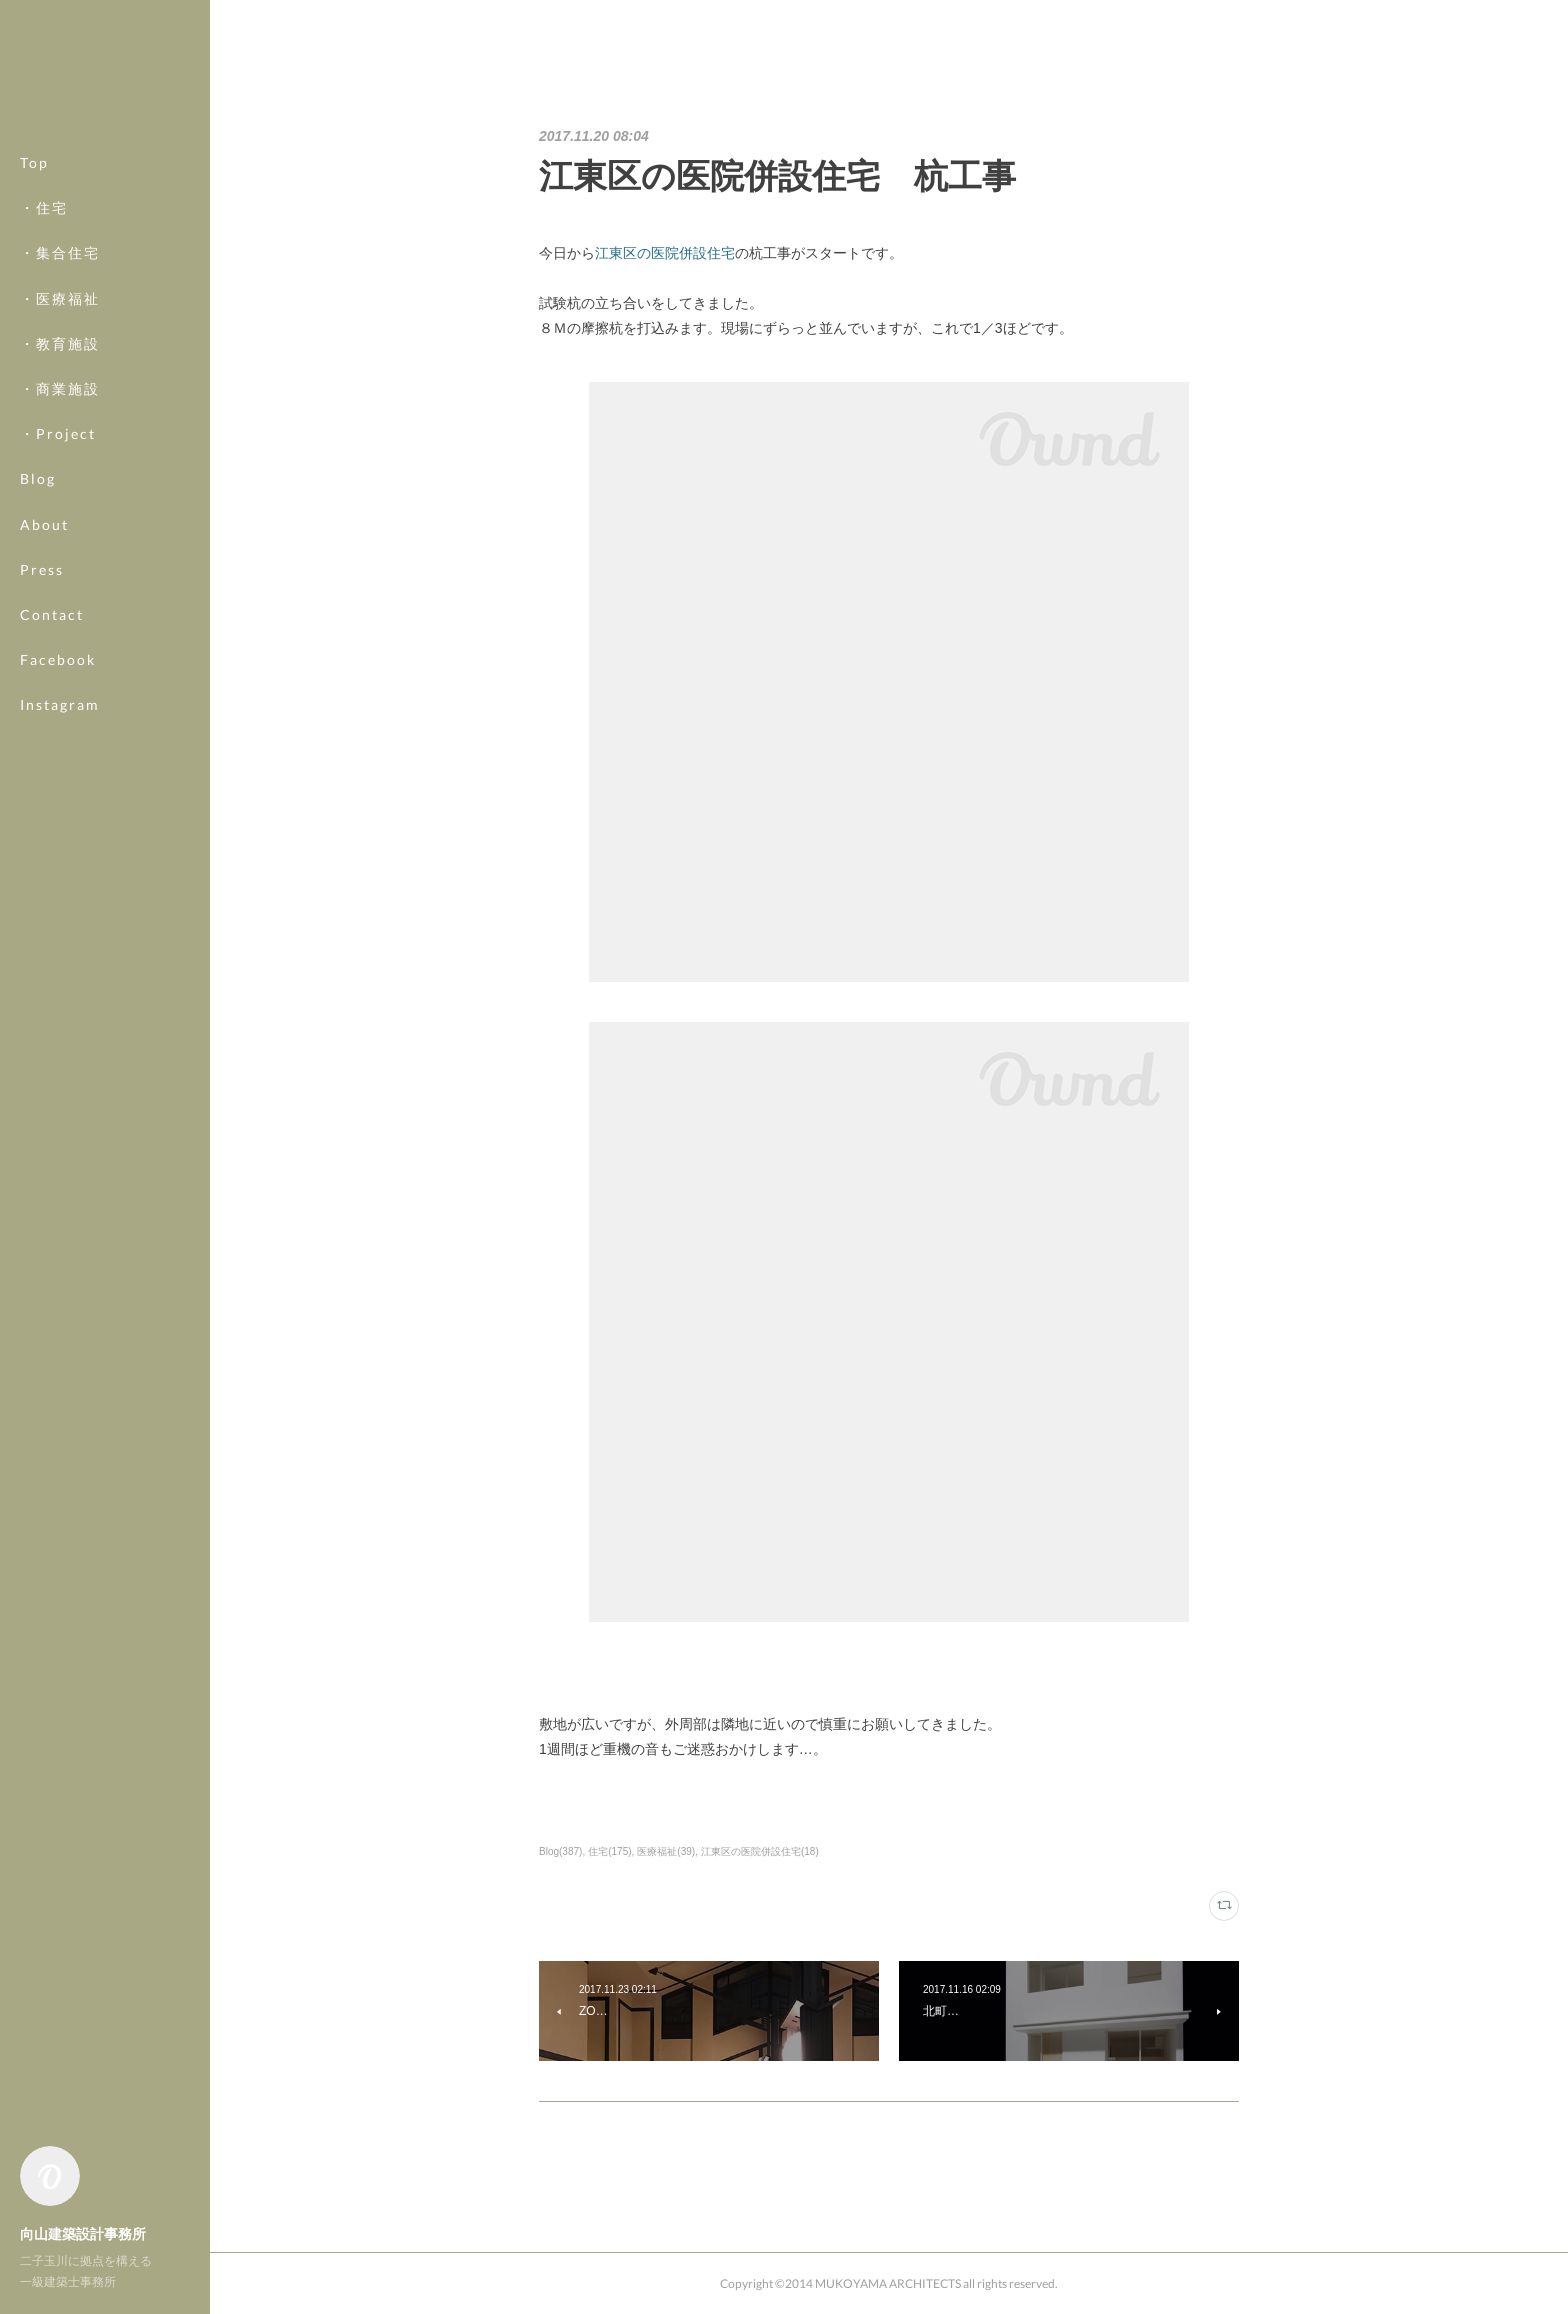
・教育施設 (60, 343)
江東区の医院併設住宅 (665, 253)
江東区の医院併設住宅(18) (760, 1851)
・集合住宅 (60, 252)
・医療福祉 (60, 298)
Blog (38, 478)
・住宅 (44, 207)
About (44, 524)
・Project (58, 433)
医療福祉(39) (666, 1851)
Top (34, 162)
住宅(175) (609, 1851)
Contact (52, 614)
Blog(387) (560, 1851)
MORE (44, 659)
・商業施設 (60, 388)
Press (42, 569)
